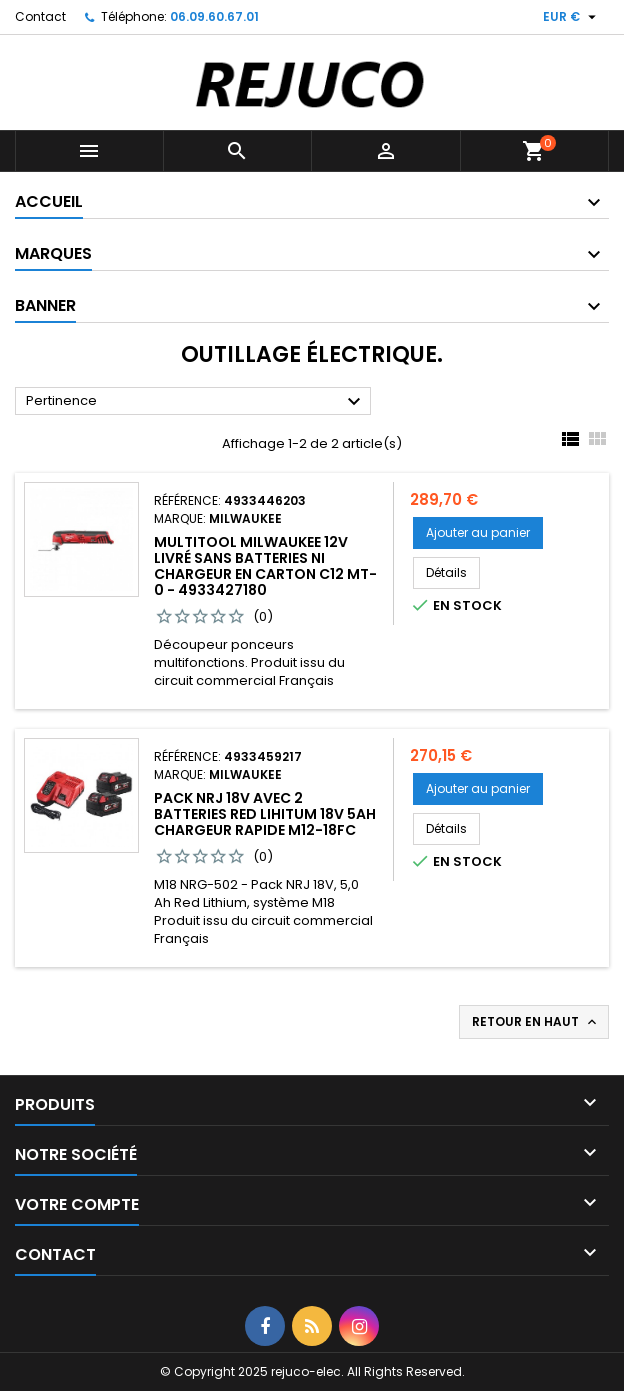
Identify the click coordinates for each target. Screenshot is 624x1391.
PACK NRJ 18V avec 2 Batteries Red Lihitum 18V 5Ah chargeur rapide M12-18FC (265, 814)
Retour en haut (536, 1022)
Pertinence (196, 402)
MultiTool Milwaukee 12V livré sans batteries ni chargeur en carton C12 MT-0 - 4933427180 (265, 566)
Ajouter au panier (478, 532)
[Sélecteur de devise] (572, 17)
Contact (40, 16)
